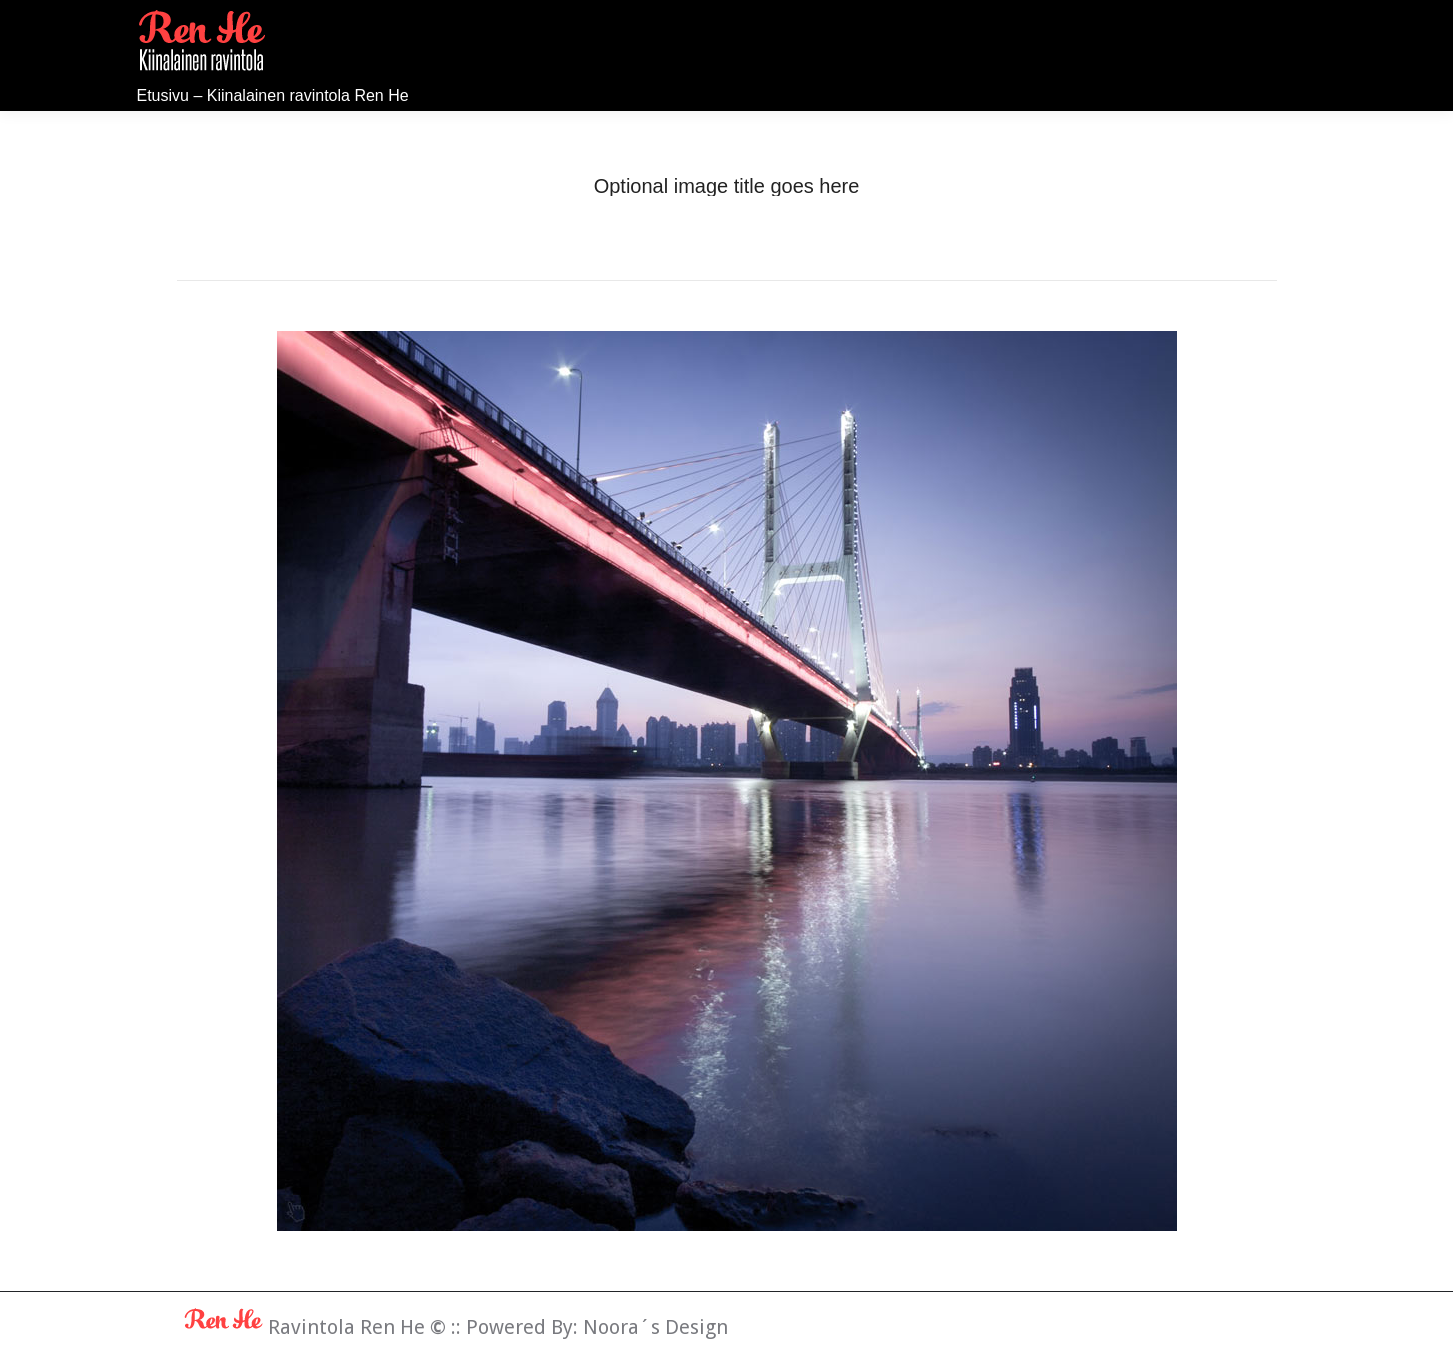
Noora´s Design (655, 1327)
